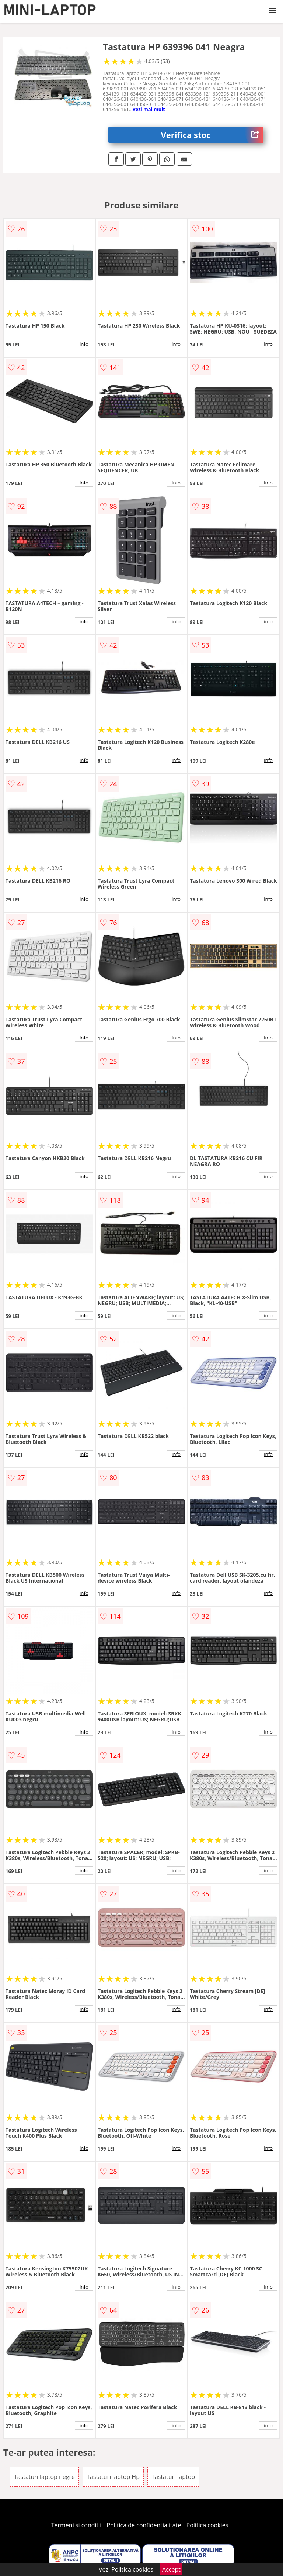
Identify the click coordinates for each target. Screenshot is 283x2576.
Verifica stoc (212, 135)
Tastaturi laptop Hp (113, 2477)
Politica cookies (207, 2525)
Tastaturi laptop (173, 2477)
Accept (171, 2569)
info (84, 344)
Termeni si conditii (76, 2525)
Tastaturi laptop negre (44, 2477)
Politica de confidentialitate (144, 2525)
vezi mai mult (149, 109)
